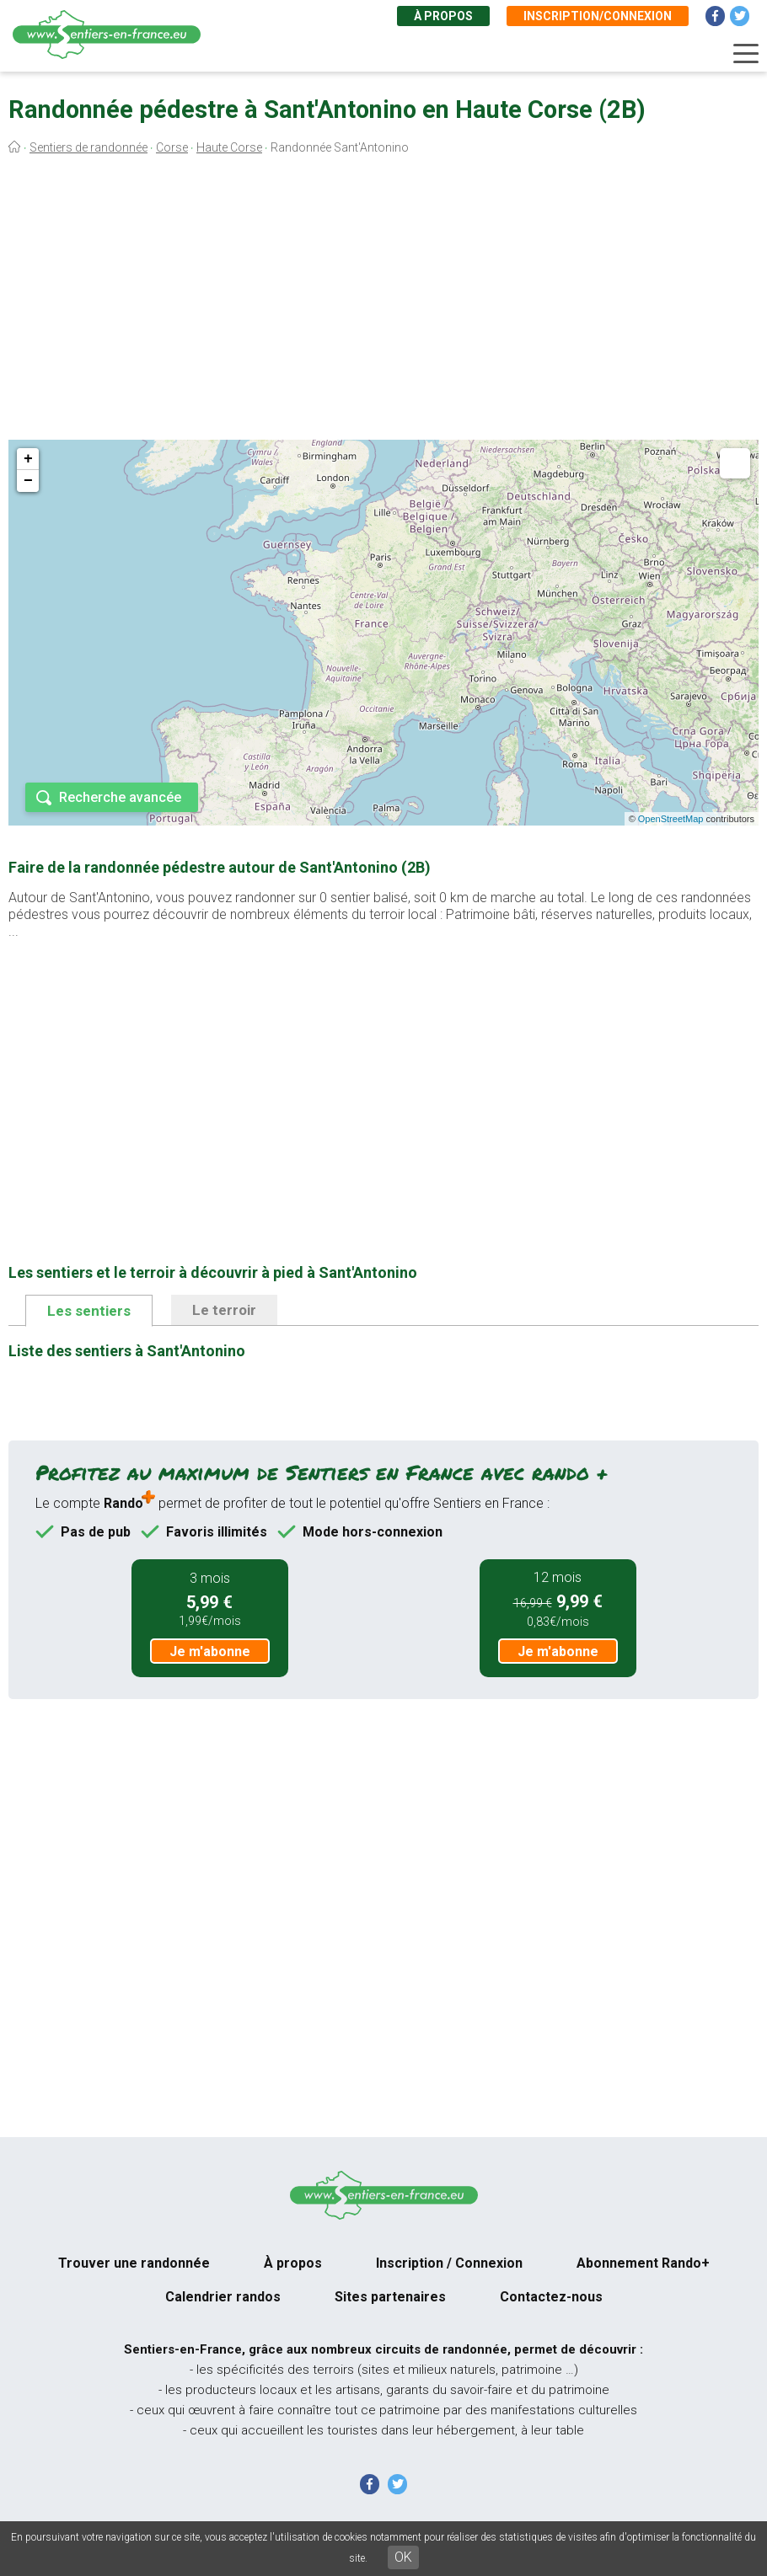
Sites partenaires (390, 2297)
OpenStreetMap (671, 819)
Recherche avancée (120, 797)
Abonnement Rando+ (643, 2263)
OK (403, 2557)
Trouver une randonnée (134, 2263)
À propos (443, 16)
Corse (172, 147)
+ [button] (28, 459)
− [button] (28, 481)
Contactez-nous (551, 2297)
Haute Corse (229, 147)
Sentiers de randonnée (89, 147)
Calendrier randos (223, 2297)
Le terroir (224, 1309)
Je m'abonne (209, 1651)
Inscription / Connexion (449, 2263)
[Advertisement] (383, 302)
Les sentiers (89, 1310)
